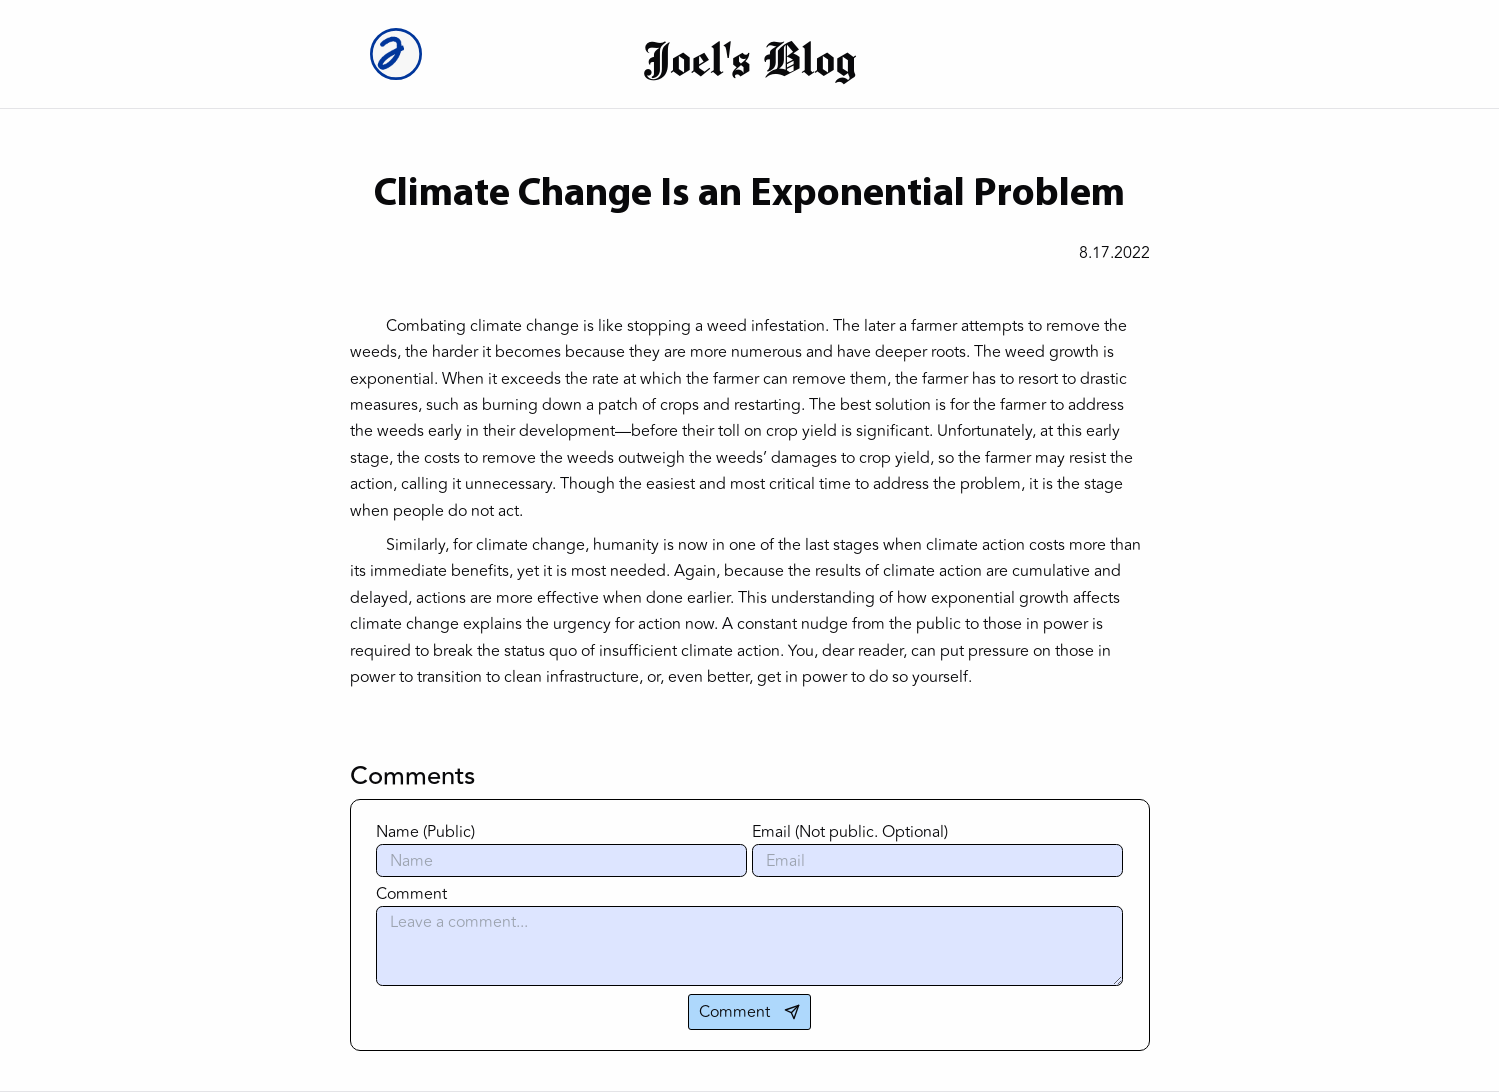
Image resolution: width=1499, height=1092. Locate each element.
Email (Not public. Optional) (850, 832)
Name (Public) (425, 832)
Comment (411, 894)
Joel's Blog (749, 58)
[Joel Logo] (402, 54)
